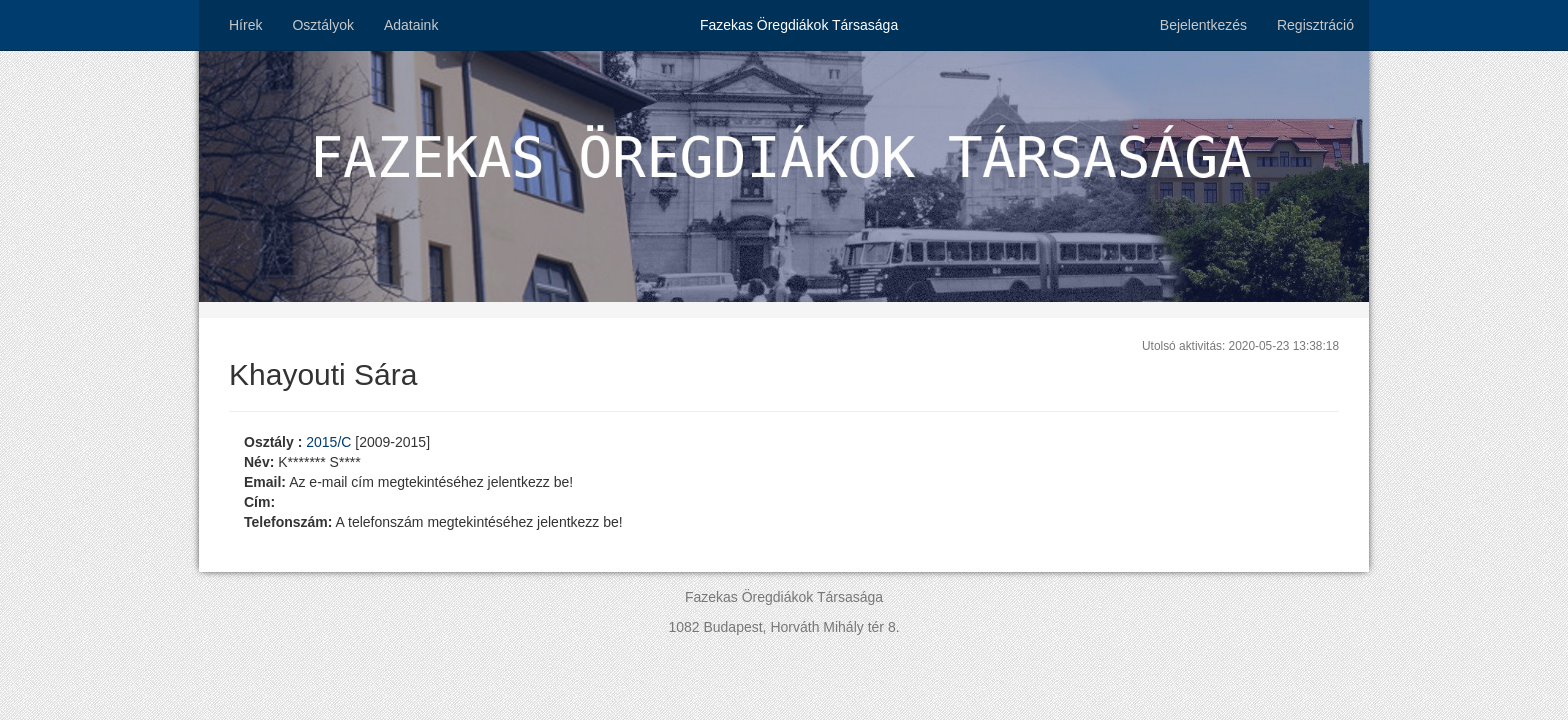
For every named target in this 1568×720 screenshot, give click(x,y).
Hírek (245, 25)
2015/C (330, 442)
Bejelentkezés (1203, 25)
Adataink (411, 25)
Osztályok (322, 25)
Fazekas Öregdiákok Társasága (799, 25)
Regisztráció (1315, 25)
